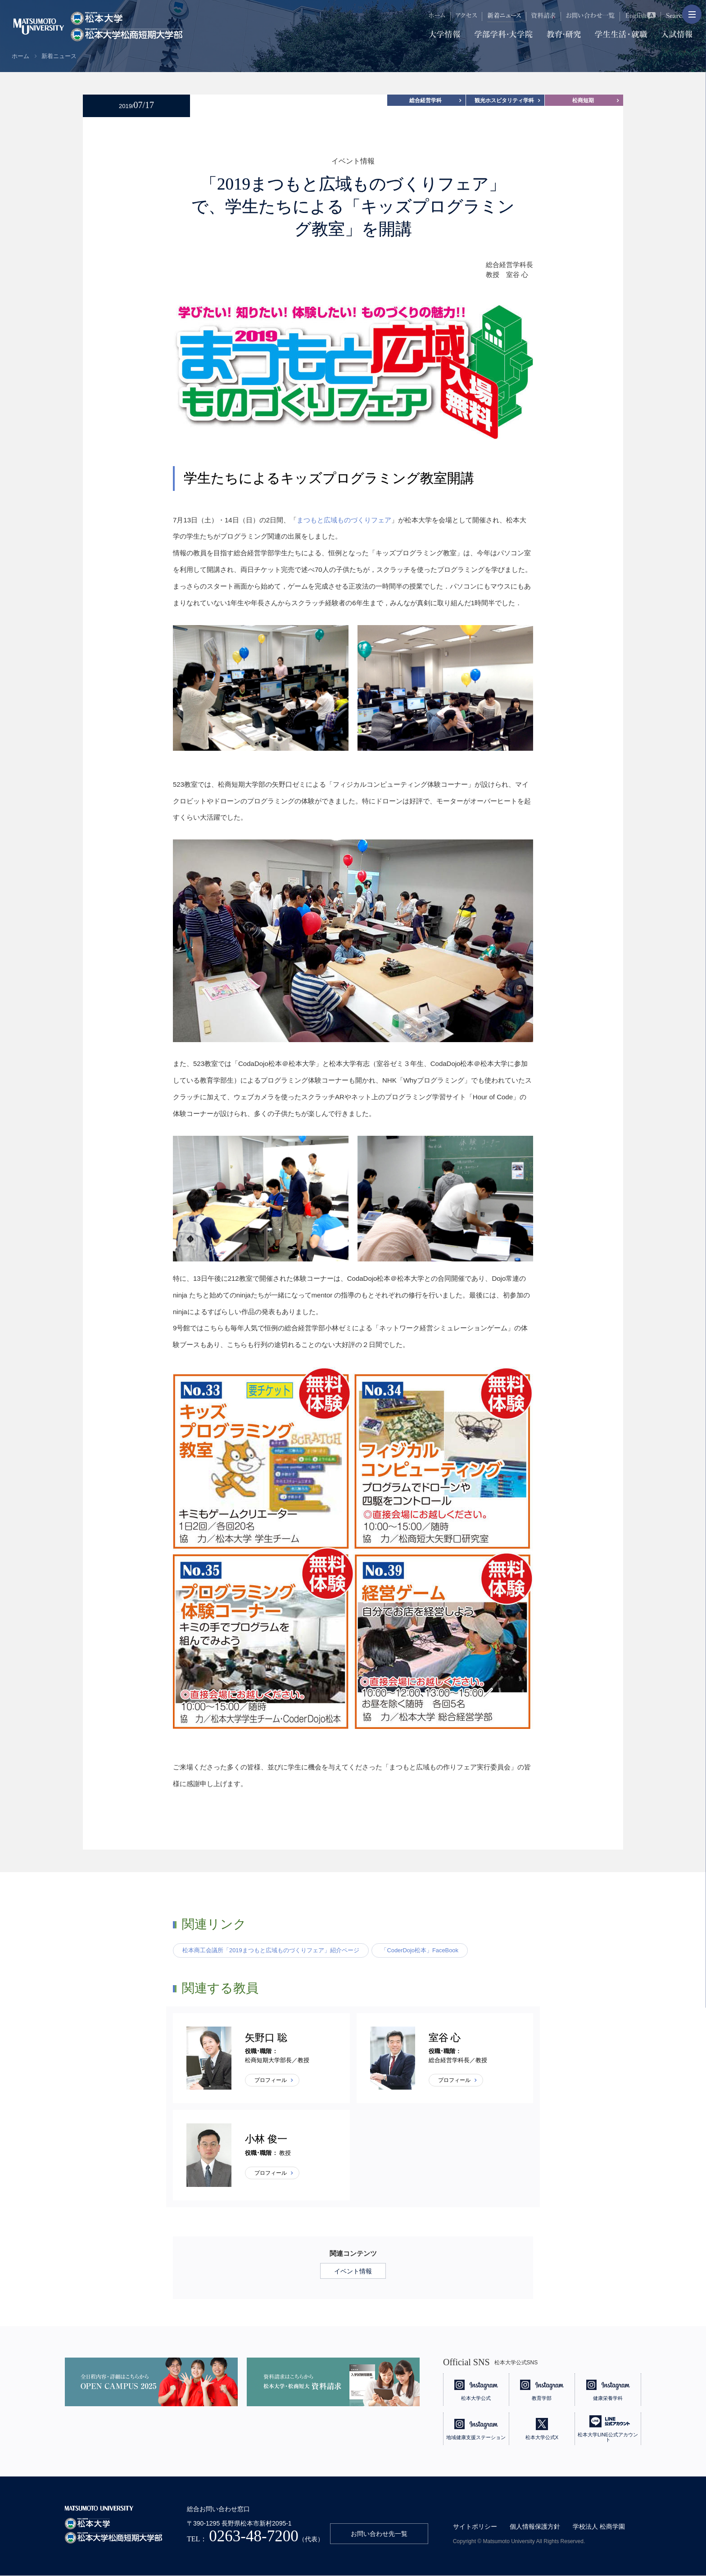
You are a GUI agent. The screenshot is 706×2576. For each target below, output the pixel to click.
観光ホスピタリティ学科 (504, 100)
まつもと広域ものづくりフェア (344, 520)
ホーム (20, 56)
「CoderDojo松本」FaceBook (420, 1950)
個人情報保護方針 (535, 2527)
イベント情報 (353, 2271)
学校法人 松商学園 (599, 2527)
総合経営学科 (425, 100)
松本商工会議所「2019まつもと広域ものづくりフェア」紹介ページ (270, 1950)
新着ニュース (59, 56)
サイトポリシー (475, 2527)
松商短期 (583, 100)
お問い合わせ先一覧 (379, 2534)
